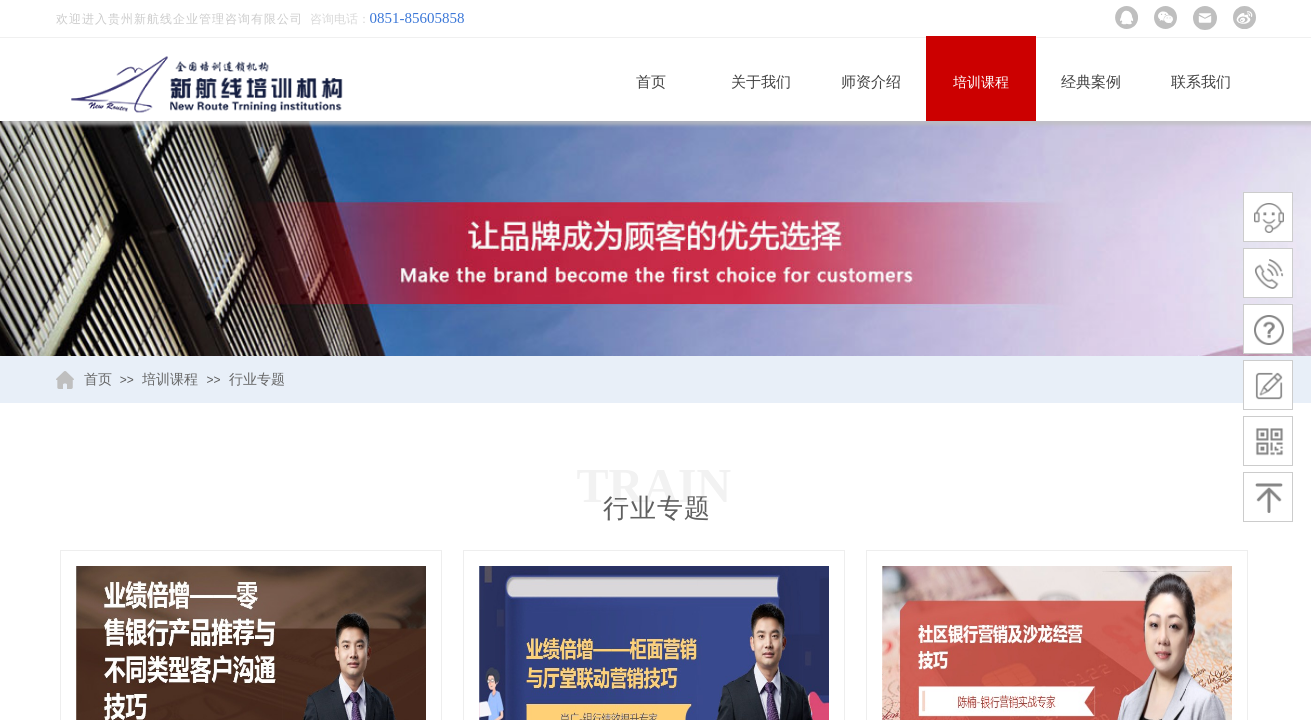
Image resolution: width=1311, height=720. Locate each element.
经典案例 (1091, 82)
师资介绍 (871, 82)
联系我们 (1201, 82)
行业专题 (257, 379)
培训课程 (981, 82)
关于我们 (761, 82)
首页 (651, 82)
